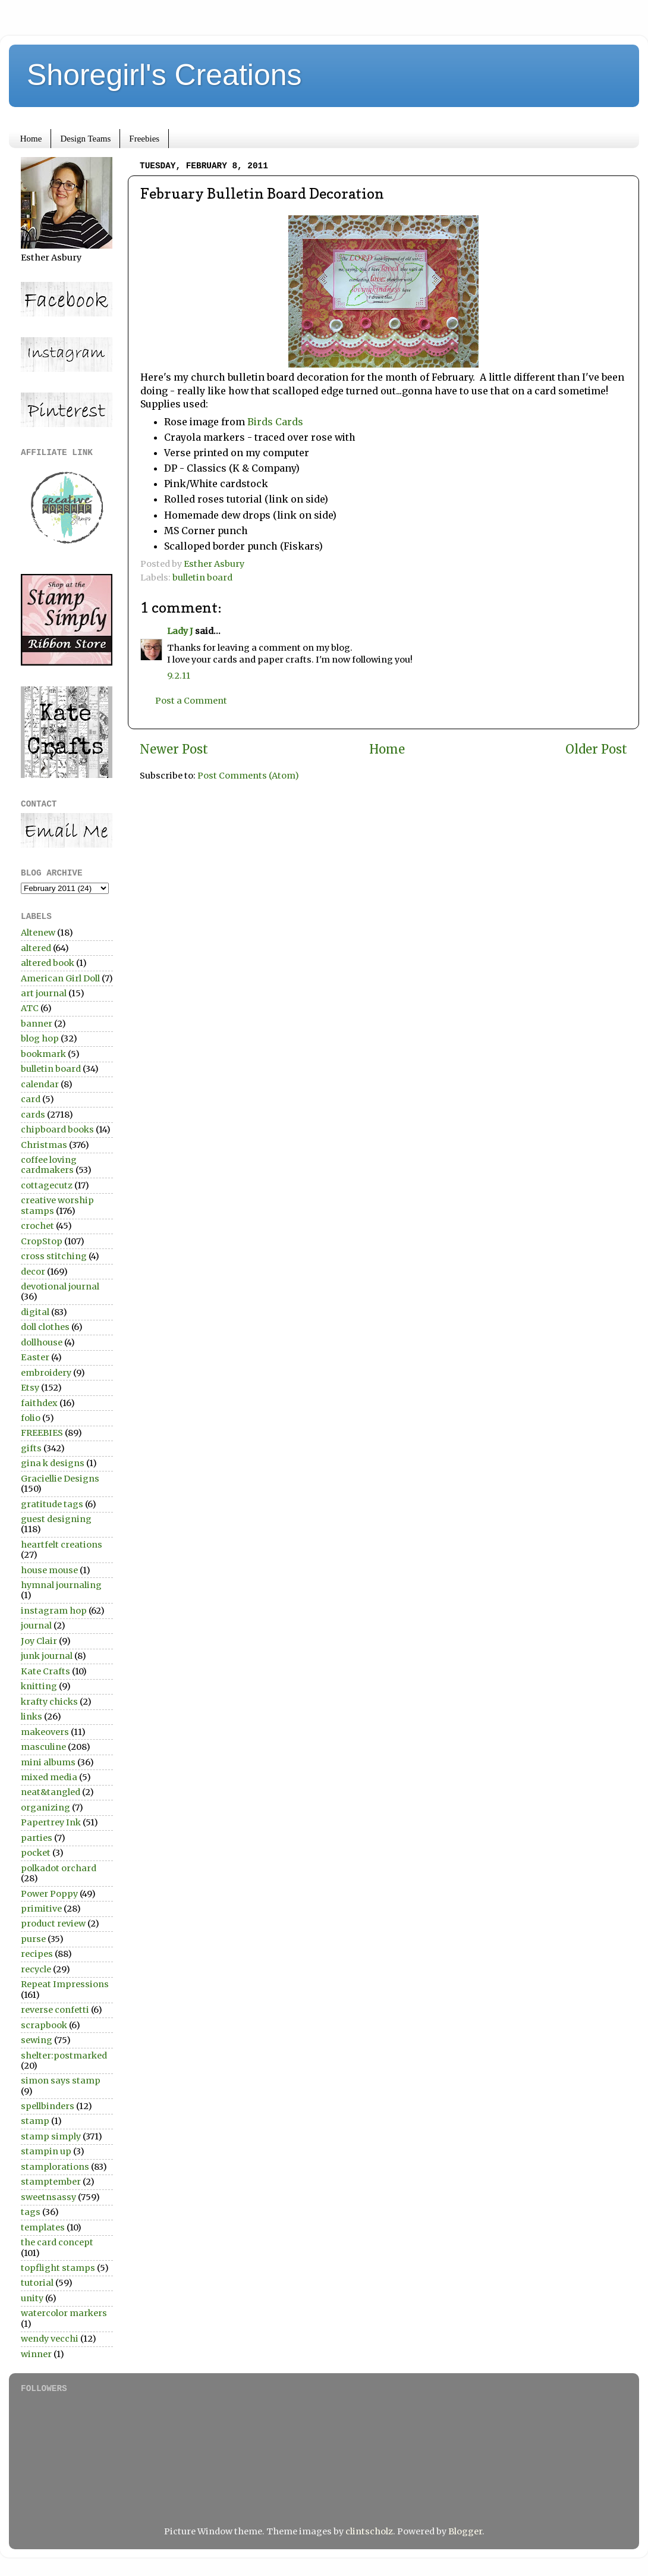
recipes (37, 1954)
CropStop (41, 1241)
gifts (31, 1448)
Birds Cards (274, 422)
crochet (37, 1225)
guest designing (56, 1519)
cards (33, 1114)
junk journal (47, 1656)
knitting (39, 1686)
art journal (44, 993)
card (30, 1099)
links (31, 1716)
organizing (45, 1807)
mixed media (49, 1777)
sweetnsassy (48, 2197)
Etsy (30, 1387)
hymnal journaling (61, 1585)
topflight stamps (58, 2268)
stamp (35, 2121)
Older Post (596, 749)
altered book (47, 963)
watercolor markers (64, 2313)
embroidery (46, 1372)
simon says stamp (60, 2080)
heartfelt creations (61, 1544)
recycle (36, 1969)
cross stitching (54, 1256)
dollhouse (41, 1342)
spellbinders (47, 2106)
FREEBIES (42, 1432)
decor (33, 1271)
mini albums (48, 1762)
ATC (30, 1008)
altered (36, 948)
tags (30, 2212)
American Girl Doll (60, 978)
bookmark (43, 1054)
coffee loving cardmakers (49, 1164)
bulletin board (202, 577)
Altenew (38, 932)
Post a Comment (191, 700)
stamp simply (51, 2136)
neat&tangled (50, 1792)
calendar (40, 1084)
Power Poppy (49, 1893)
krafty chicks (49, 1701)
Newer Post (174, 749)
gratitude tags (52, 1504)
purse (33, 1939)
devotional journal (60, 1286)
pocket (36, 1852)
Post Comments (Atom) (248, 775)
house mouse (49, 1570)
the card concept (57, 2242)
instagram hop (54, 1610)
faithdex (39, 1403)
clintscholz (369, 2531)
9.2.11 (178, 675)
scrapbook (44, 2025)
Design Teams (85, 138)
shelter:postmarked (64, 2055)
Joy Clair (39, 1641)
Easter (35, 1357)
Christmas (44, 1145)
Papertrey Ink (51, 1822)
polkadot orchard (58, 1868)
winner (36, 2354)
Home (31, 138)
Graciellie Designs (60, 1478)
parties (36, 1838)
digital (35, 1312)
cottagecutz (47, 1185)
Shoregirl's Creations (164, 75)
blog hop (40, 1038)
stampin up (46, 2151)
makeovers (45, 1732)
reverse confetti (55, 2009)
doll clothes (45, 1327)
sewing (36, 2040)
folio (30, 1418)
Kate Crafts (45, 1671)
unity (32, 2298)
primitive (41, 1908)
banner (36, 1023)
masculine (43, 1747)
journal (36, 1625)
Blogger (465, 2531)
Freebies (144, 138)
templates (43, 2227)
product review (53, 1923)
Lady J (180, 631)
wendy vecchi (49, 2338)
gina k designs (52, 1463)
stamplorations (55, 2166)
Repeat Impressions (65, 1984)
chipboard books (57, 1129)
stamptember (51, 2181)
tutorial (37, 2282)
